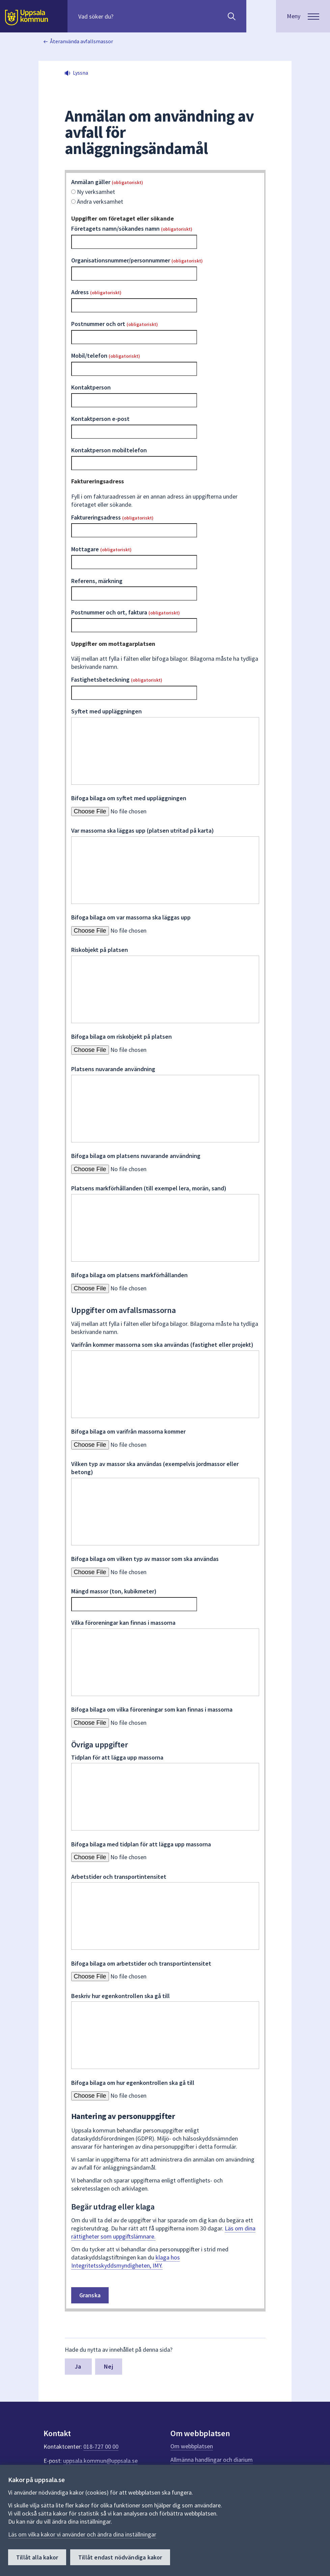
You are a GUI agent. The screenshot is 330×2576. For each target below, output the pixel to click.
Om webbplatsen (191, 2446)
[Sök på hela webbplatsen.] (121, 16)
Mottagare (101, 549)
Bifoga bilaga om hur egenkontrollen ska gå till (132, 2083)
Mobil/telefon (105, 355)
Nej (108, 2366)
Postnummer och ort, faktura (125, 612)
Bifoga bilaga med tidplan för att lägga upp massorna (141, 1844)
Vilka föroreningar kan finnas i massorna (123, 1622)
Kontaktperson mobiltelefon (109, 450)
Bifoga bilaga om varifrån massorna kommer (128, 1431)
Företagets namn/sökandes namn (131, 228)
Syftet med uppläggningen (106, 711)
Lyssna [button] (80, 72)
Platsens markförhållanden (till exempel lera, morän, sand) (148, 1188)
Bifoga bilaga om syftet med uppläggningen (128, 798)
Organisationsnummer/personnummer (137, 260)
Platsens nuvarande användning (113, 1069)
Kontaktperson (91, 387)
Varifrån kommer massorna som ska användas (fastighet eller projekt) (162, 1344)
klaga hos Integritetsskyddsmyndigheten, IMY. (125, 2261)
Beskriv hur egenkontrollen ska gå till (120, 1996)
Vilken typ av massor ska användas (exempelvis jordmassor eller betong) (155, 1468)
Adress (96, 292)
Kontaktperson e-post (100, 419)
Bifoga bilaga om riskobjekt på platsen (121, 1036)
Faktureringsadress (112, 517)
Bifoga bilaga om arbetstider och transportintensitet (141, 1963)
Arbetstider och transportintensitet (118, 1876)
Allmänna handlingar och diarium (211, 2460)
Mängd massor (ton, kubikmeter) (114, 1591)
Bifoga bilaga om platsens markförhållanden (129, 1275)
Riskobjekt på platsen (99, 950)
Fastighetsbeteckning (116, 679)
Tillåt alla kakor (37, 2557)
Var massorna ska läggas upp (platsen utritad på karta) (142, 830)
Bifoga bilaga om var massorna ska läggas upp (131, 917)
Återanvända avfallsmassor (81, 41)
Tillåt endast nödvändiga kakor (120, 2557)
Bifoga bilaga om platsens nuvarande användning (135, 1156)
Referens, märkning (96, 581)
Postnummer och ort (114, 324)
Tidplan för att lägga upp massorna (117, 1757)
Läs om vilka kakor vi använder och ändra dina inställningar (82, 2534)
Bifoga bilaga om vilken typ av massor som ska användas (145, 1559)
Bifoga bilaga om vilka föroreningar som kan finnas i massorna (151, 1709)
